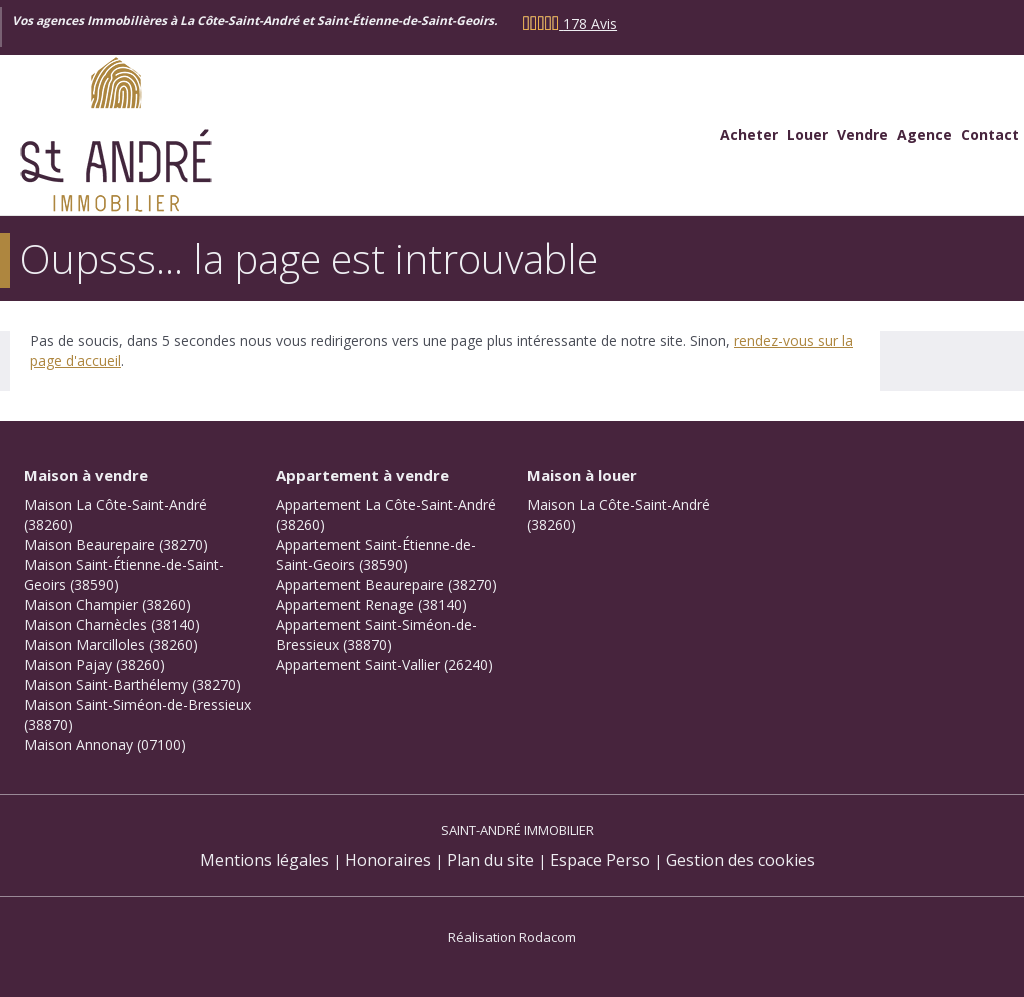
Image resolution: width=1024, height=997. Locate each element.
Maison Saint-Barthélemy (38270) (132, 684)
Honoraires (388, 860)
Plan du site (490, 860)
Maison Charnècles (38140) (112, 624)
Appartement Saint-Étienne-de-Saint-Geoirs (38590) (376, 554)
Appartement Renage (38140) (371, 604)
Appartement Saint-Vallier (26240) (384, 664)
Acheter (749, 134)
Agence (924, 134)
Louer (807, 134)
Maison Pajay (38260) (94, 664)
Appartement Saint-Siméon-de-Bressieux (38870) (376, 634)
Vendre (862, 134)
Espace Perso (600, 860)
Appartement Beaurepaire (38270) (386, 584)
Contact (990, 134)
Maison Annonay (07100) (105, 744)
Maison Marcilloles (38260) (111, 644)
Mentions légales (264, 860)
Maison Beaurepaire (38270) (116, 544)
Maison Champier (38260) (107, 604)
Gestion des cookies (740, 860)
